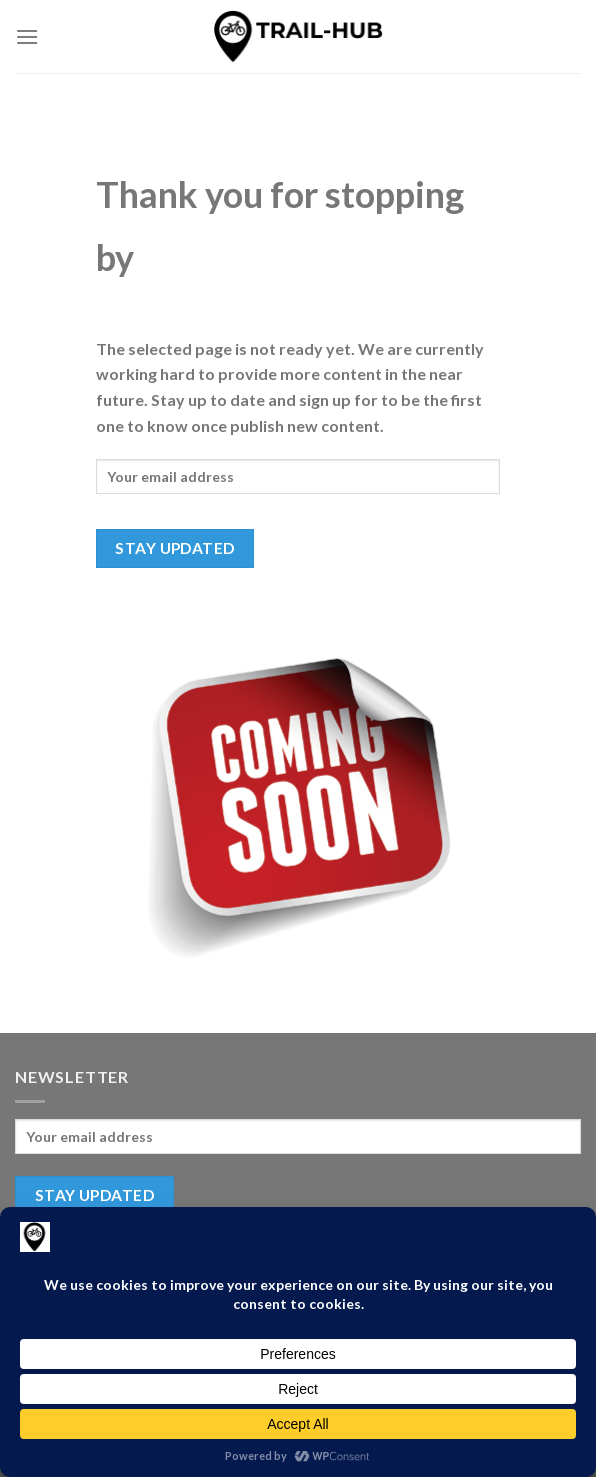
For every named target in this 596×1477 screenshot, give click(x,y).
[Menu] (27, 36)
